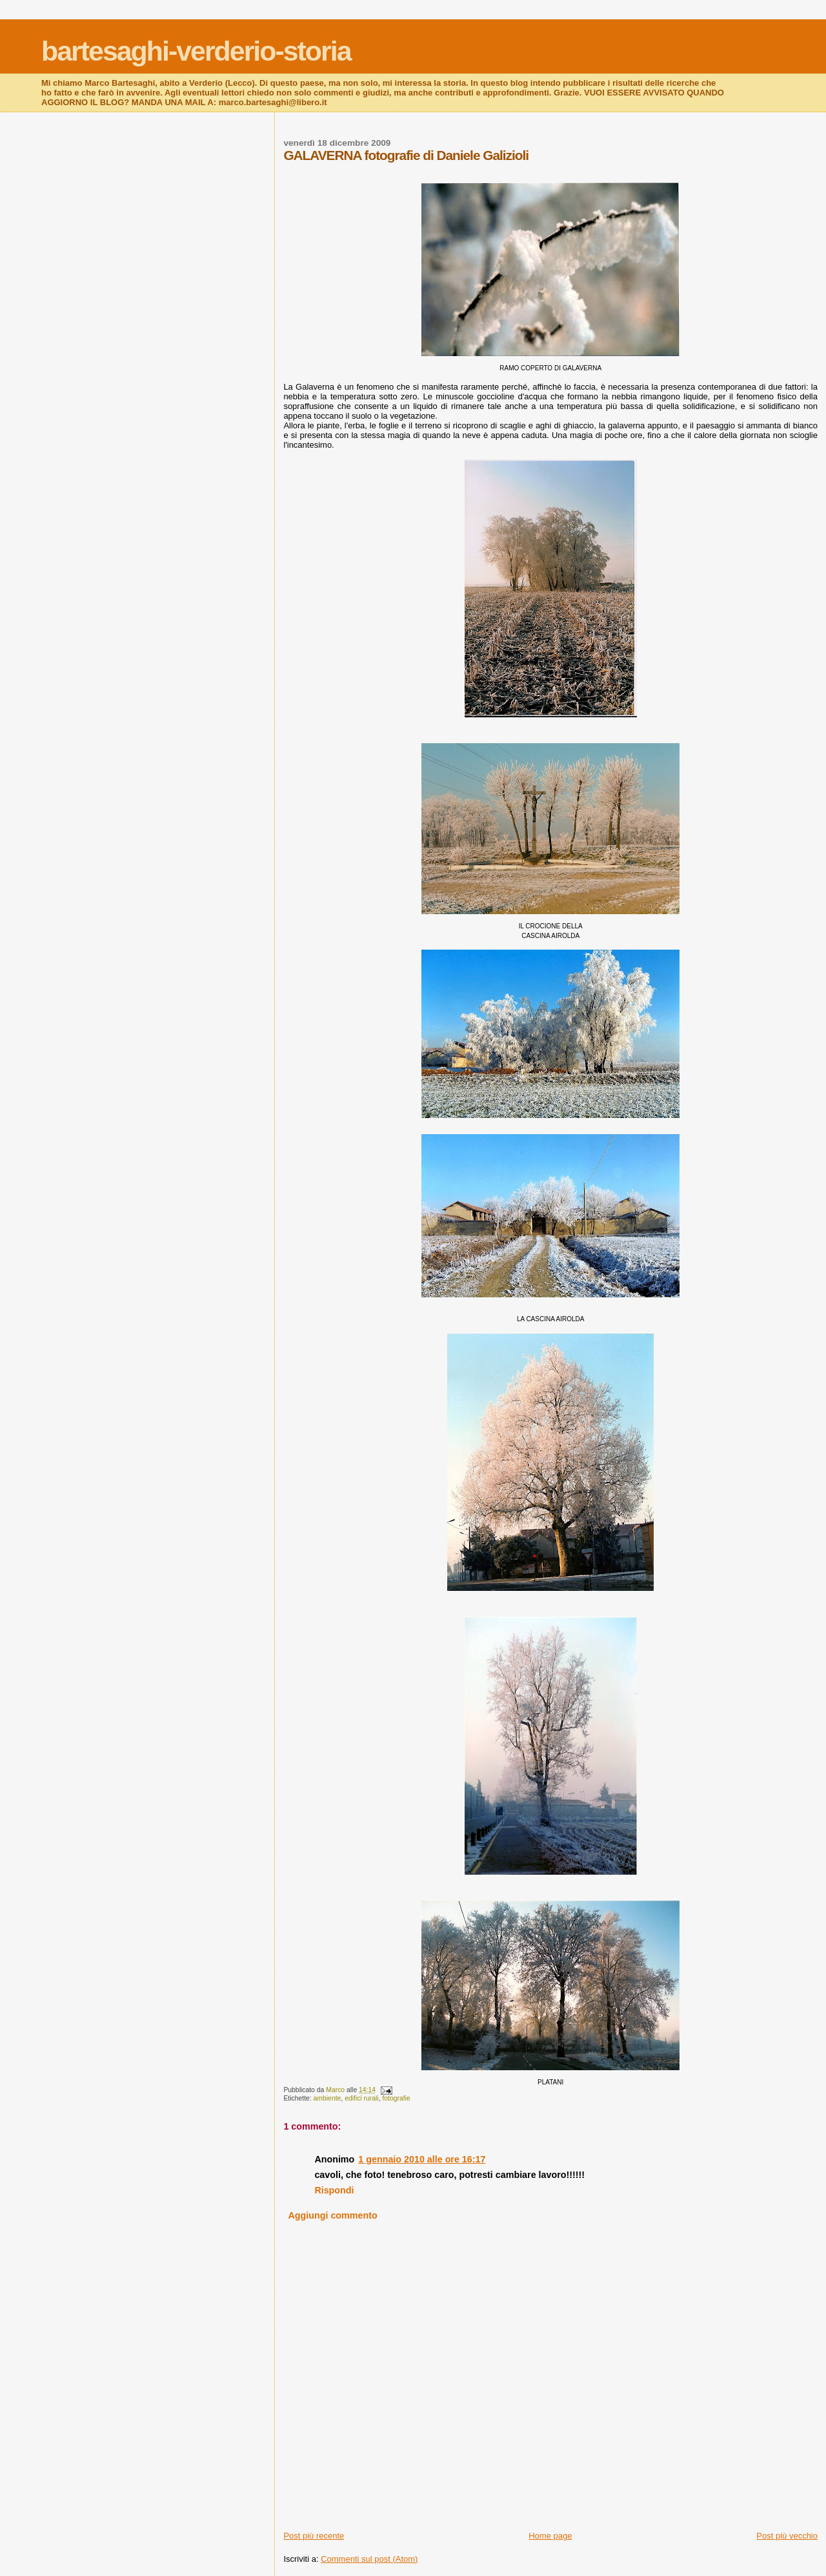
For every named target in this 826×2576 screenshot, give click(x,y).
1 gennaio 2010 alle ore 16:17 (421, 2159)
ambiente (327, 2098)
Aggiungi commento (333, 2215)
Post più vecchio (787, 2536)
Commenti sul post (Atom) (369, 2559)
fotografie (396, 2098)
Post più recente (313, 2536)
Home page (550, 2536)
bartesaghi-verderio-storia (196, 50)
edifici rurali (362, 2098)
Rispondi (334, 2190)
